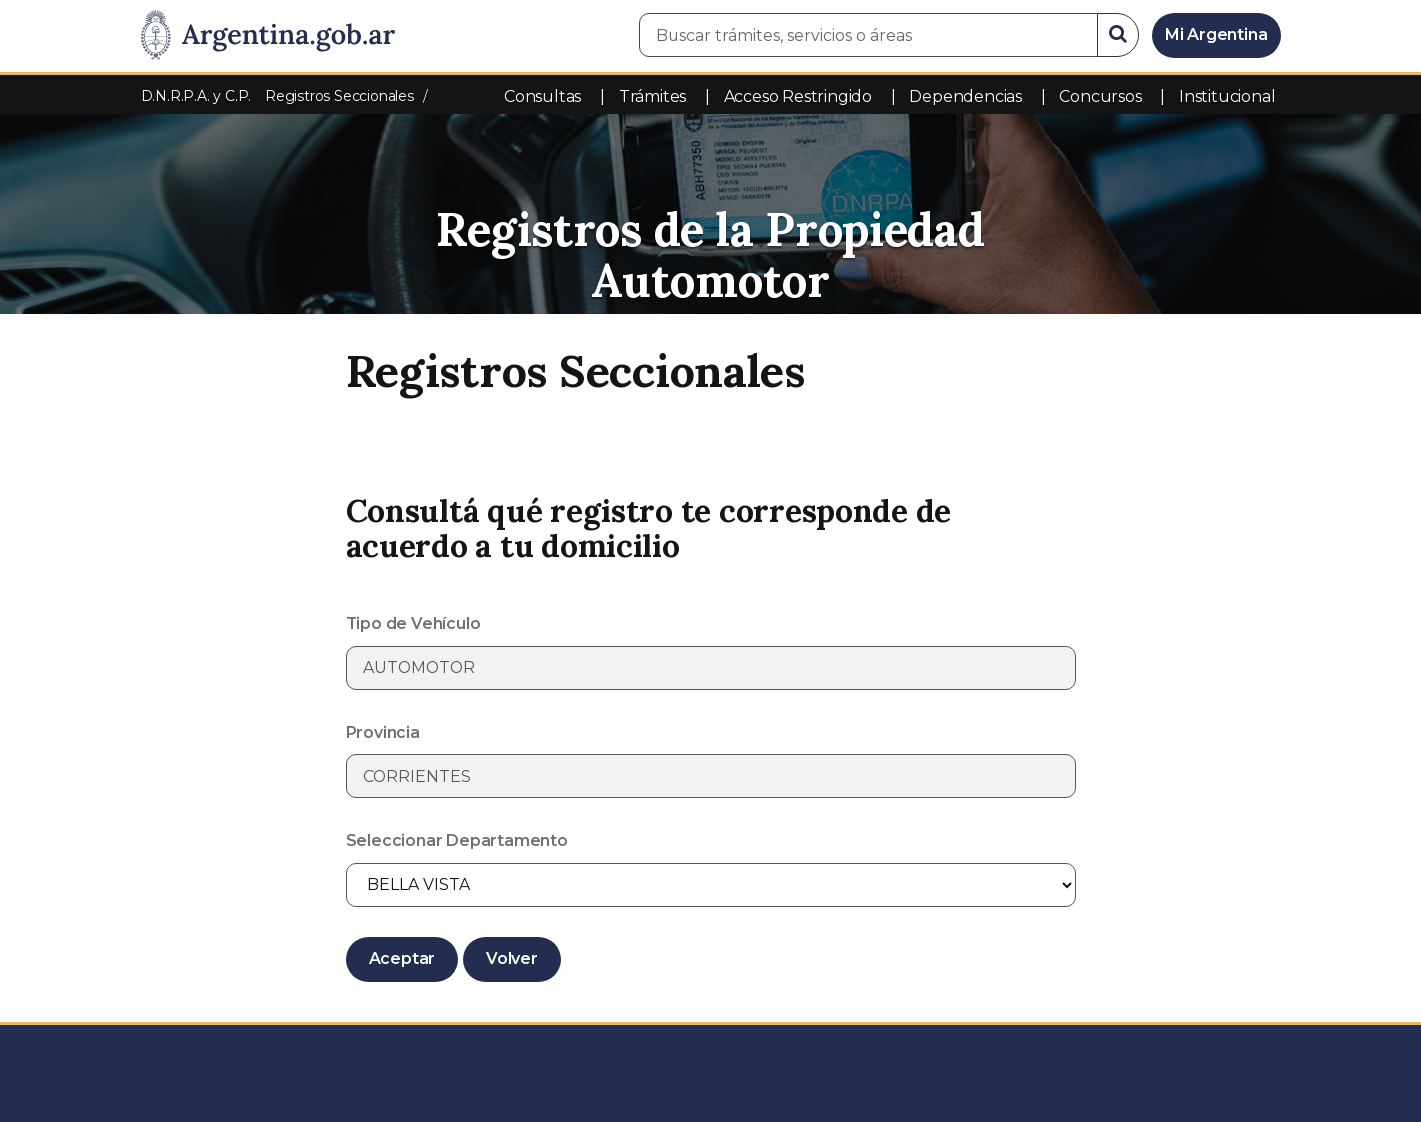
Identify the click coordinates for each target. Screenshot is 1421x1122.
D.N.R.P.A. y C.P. (198, 96)
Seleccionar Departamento (457, 840)
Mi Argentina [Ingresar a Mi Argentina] (1216, 34)
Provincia (383, 732)
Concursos (1100, 96)
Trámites (652, 96)
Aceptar (402, 958)
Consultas (542, 96)
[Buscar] (1118, 35)
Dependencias (965, 96)
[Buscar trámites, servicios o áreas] (868, 35)
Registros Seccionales (339, 96)
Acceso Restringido (798, 96)
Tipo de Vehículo (413, 623)
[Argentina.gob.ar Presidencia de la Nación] (268, 36)
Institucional (1227, 96)
